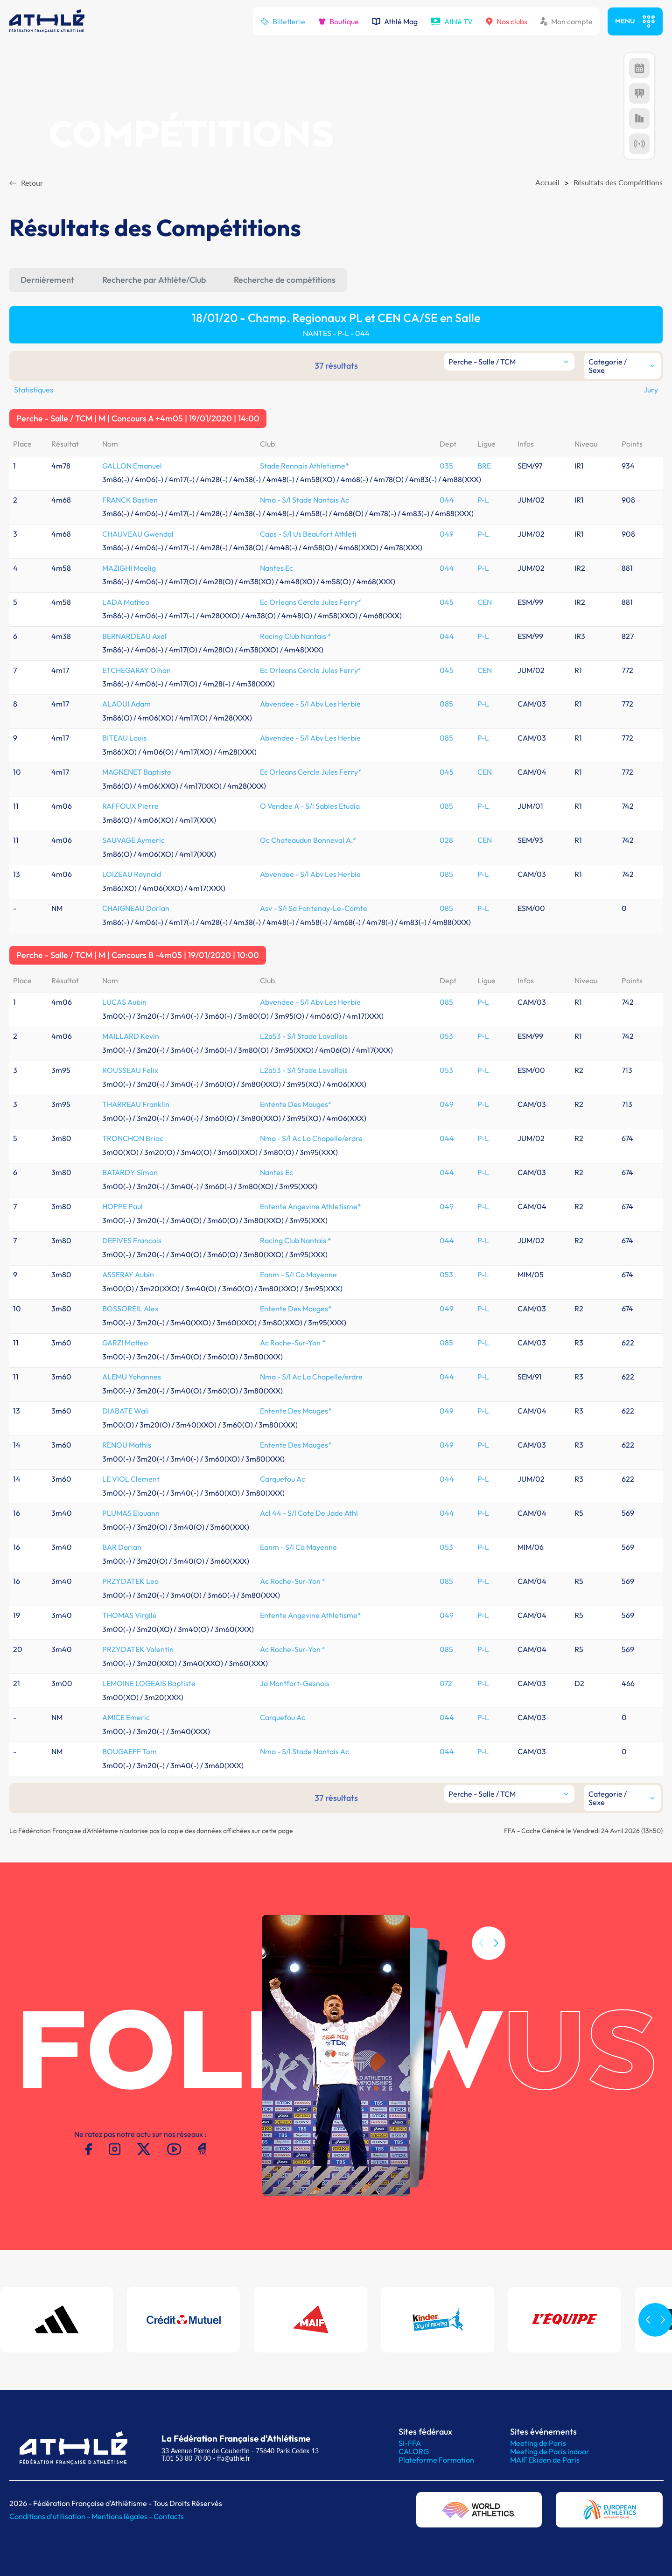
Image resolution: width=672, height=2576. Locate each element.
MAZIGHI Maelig (129, 568)
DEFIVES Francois (131, 1240)
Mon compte (566, 21)
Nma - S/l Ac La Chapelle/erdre (311, 1138)
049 (447, 534)
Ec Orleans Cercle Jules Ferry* (311, 602)
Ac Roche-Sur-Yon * (293, 1342)
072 (446, 1683)
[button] (496, 1961)
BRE (484, 465)
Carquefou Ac (282, 1479)
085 (446, 703)
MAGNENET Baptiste (136, 772)
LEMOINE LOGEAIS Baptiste (149, 1683)
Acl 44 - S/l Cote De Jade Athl (309, 1513)
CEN (484, 602)
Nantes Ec (276, 568)
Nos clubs (506, 21)
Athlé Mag (395, 21)
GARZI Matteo (125, 1342)
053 (446, 1036)
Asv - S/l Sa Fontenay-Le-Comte (313, 908)
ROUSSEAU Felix (130, 1070)
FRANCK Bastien (130, 499)
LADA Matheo (125, 602)
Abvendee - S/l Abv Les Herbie (310, 703)
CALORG (414, 2451)
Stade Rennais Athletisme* (304, 465)
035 (446, 465)
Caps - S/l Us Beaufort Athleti (308, 534)
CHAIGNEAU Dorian (135, 908)
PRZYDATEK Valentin (138, 1649)
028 (446, 840)
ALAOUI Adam (126, 703)
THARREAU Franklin (135, 1104)
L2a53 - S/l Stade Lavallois (304, 1036)
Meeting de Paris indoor (549, 2451)
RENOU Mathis (126, 1444)
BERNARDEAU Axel (134, 636)
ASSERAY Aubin (128, 1274)
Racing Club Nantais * (295, 636)
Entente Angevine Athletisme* (310, 1206)
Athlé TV (452, 21)
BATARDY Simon (130, 1172)
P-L (483, 499)
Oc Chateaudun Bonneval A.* (308, 840)
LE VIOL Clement (131, 1479)
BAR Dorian (121, 1547)
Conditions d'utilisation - (50, 2516)
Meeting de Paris (538, 2443)
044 (447, 499)
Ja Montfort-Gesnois (294, 1683)
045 (447, 602)
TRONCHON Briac (132, 1138)
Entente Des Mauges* (296, 1104)
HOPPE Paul (122, 1206)
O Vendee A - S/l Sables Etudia (310, 806)
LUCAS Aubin (124, 1002)
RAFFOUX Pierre (130, 806)
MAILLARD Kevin (130, 1036)
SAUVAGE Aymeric (133, 840)
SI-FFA (410, 2443)
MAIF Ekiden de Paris (545, 2459)
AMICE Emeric (126, 1717)
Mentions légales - (122, 2516)
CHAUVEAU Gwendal (138, 534)
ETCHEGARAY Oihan (136, 670)
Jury (651, 389)
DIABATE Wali (125, 1410)
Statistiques (33, 389)
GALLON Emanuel (132, 465)
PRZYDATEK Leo (130, 1581)
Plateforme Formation (436, 2459)
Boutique (338, 21)
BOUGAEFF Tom (129, 1751)
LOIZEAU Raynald (131, 874)
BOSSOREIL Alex (130, 1308)
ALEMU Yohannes (131, 1376)
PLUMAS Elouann (131, 1513)
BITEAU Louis (124, 737)
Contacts (169, 2516)
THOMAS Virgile (129, 1615)
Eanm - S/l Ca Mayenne (298, 1274)
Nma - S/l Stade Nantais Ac (304, 499)
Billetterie (282, 21)
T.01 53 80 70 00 (186, 2458)
